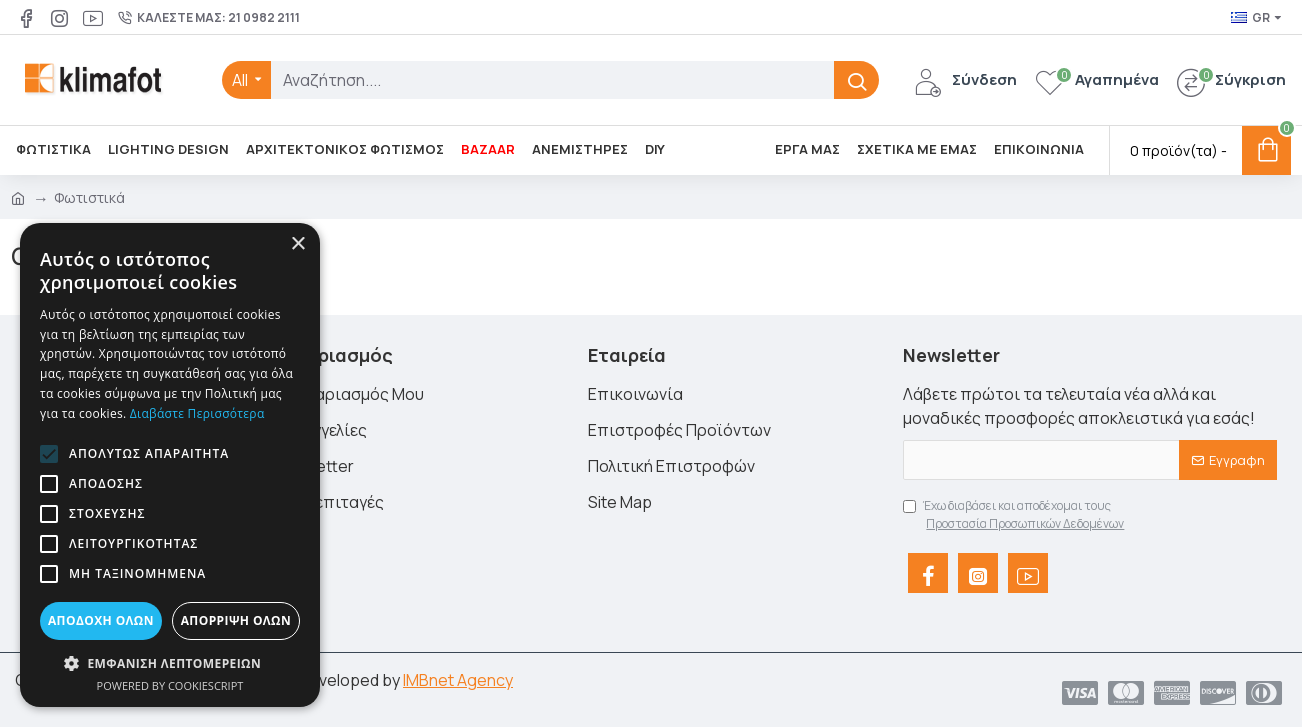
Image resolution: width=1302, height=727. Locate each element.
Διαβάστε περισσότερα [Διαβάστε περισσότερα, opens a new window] (197, 413)
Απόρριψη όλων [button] (236, 620)
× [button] (297, 244)
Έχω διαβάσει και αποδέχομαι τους (1015, 515)
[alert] (170, 465)
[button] (49, 454)
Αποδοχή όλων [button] (101, 620)
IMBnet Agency (458, 680)
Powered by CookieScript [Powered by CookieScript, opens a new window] (170, 685)
